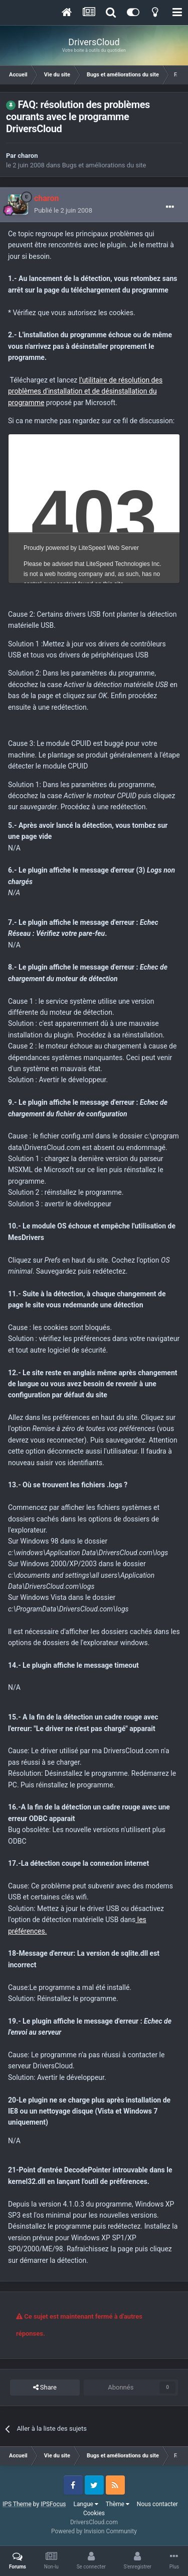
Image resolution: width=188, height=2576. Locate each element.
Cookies (94, 2513)
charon (28, 155)
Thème (117, 2504)
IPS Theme (17, 2504)
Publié (63, 210)
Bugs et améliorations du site (104, 165)
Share (45, 2387)
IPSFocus (53, 2504)
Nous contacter (157, 2504)
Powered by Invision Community (94, 2531)
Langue (86, 2504)
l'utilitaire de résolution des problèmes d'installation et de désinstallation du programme (85, 391)
